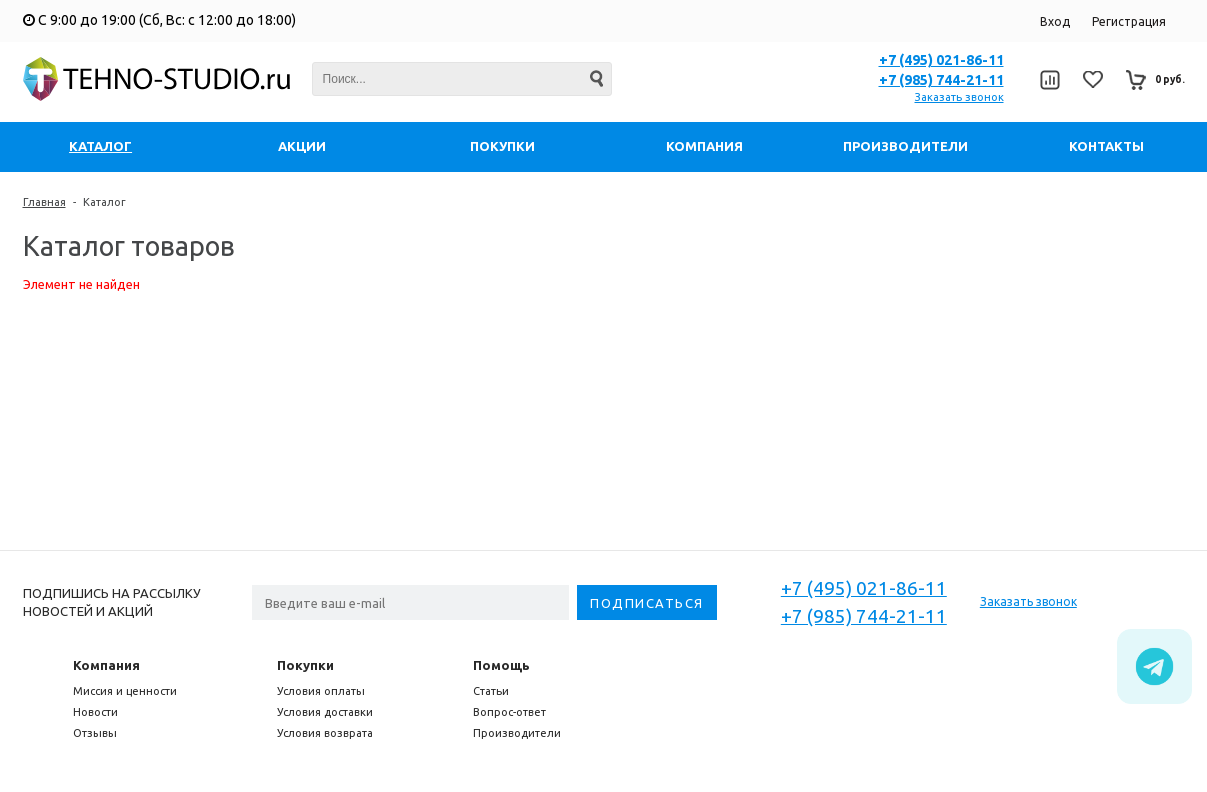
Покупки (305, 665)
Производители (517, 733)
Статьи (491, 691)
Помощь (501, 665)
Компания (106, 665)
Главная (44, 202)
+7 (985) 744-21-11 (941, 80)
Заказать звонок (959, 97)
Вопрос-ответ (509, 712)
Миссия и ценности (125, 691)
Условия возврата (325, 733)
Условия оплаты (321, 691)
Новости (95, 712)
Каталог (104, 202)
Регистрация (1129, 21)
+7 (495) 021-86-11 (941, 60)
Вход (1055, 21)
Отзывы (95, 733)
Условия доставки (325, 712)
